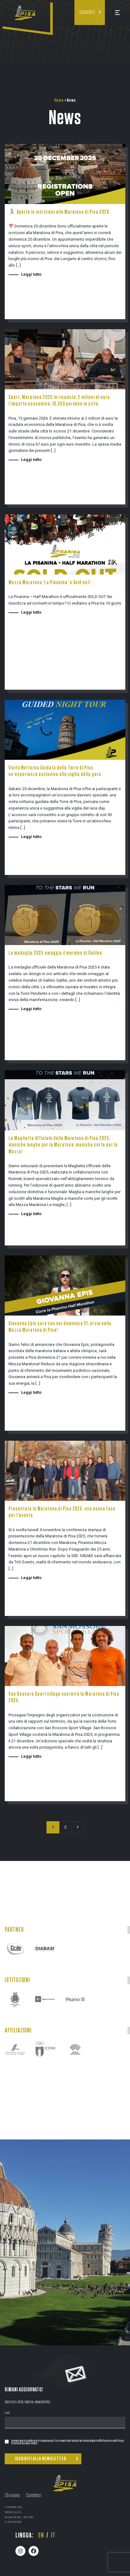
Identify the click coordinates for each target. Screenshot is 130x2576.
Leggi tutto (31, 274)
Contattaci (33, 2495)
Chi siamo (12, 2495)
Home (59, 100)
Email (7, 2413)
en (41, 2535)
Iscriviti (87, 12)
